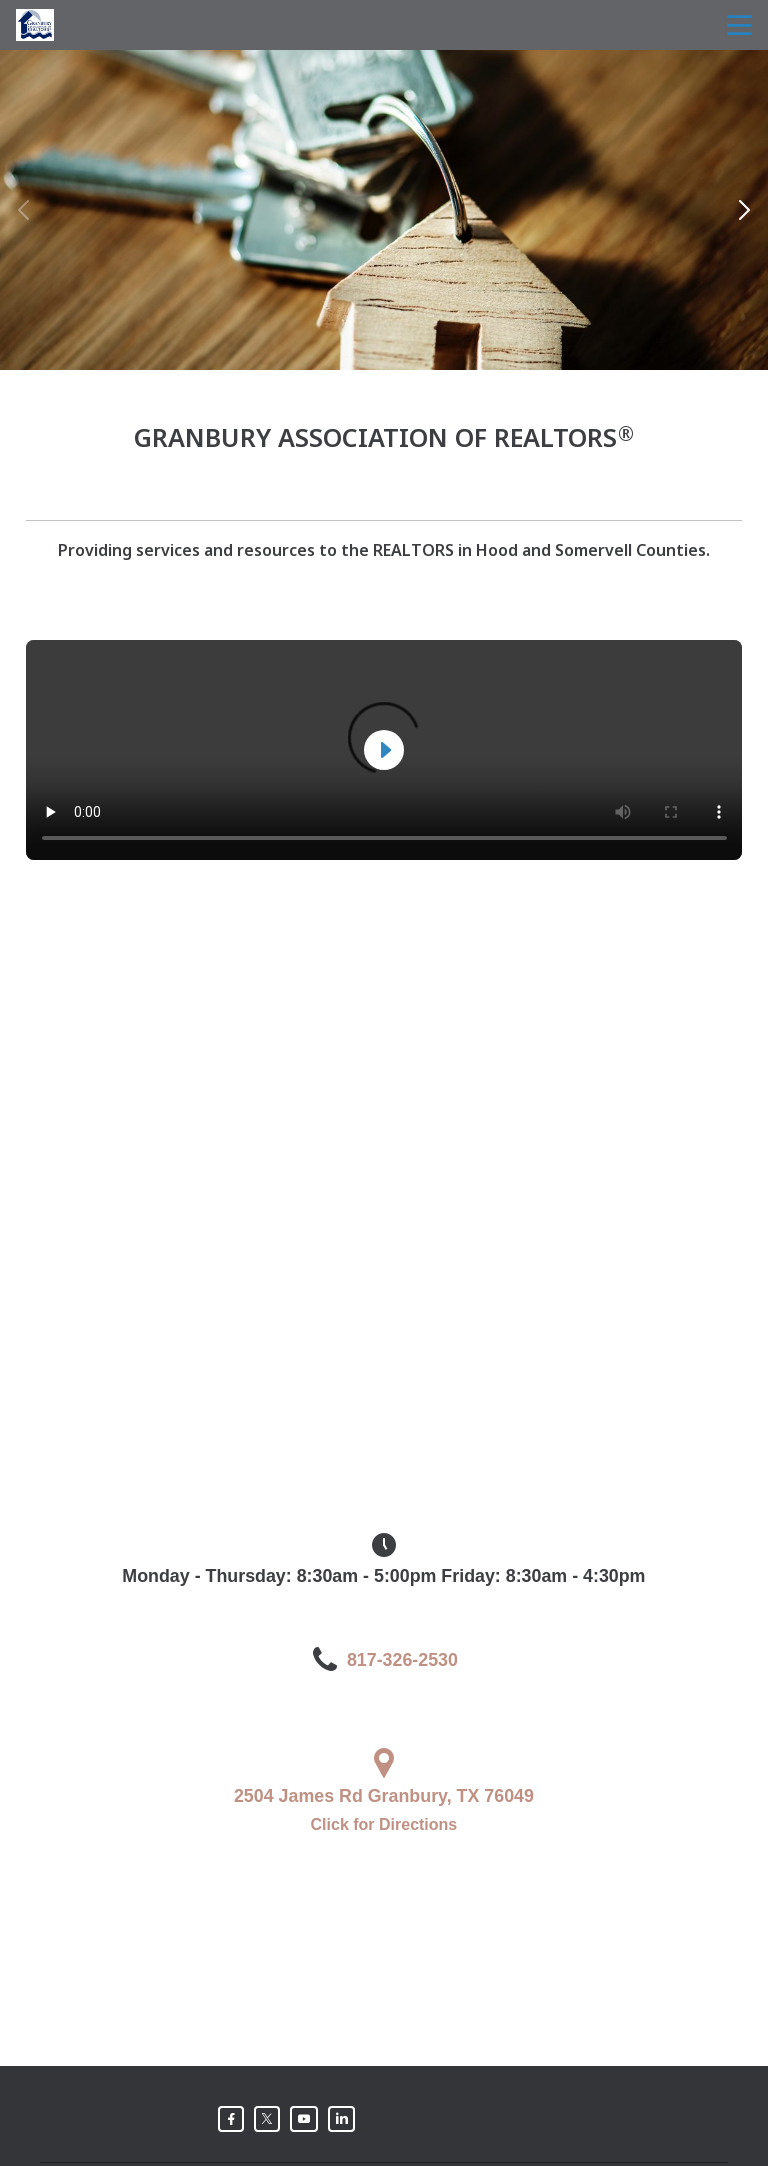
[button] (744, 210)
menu (739, 25)
